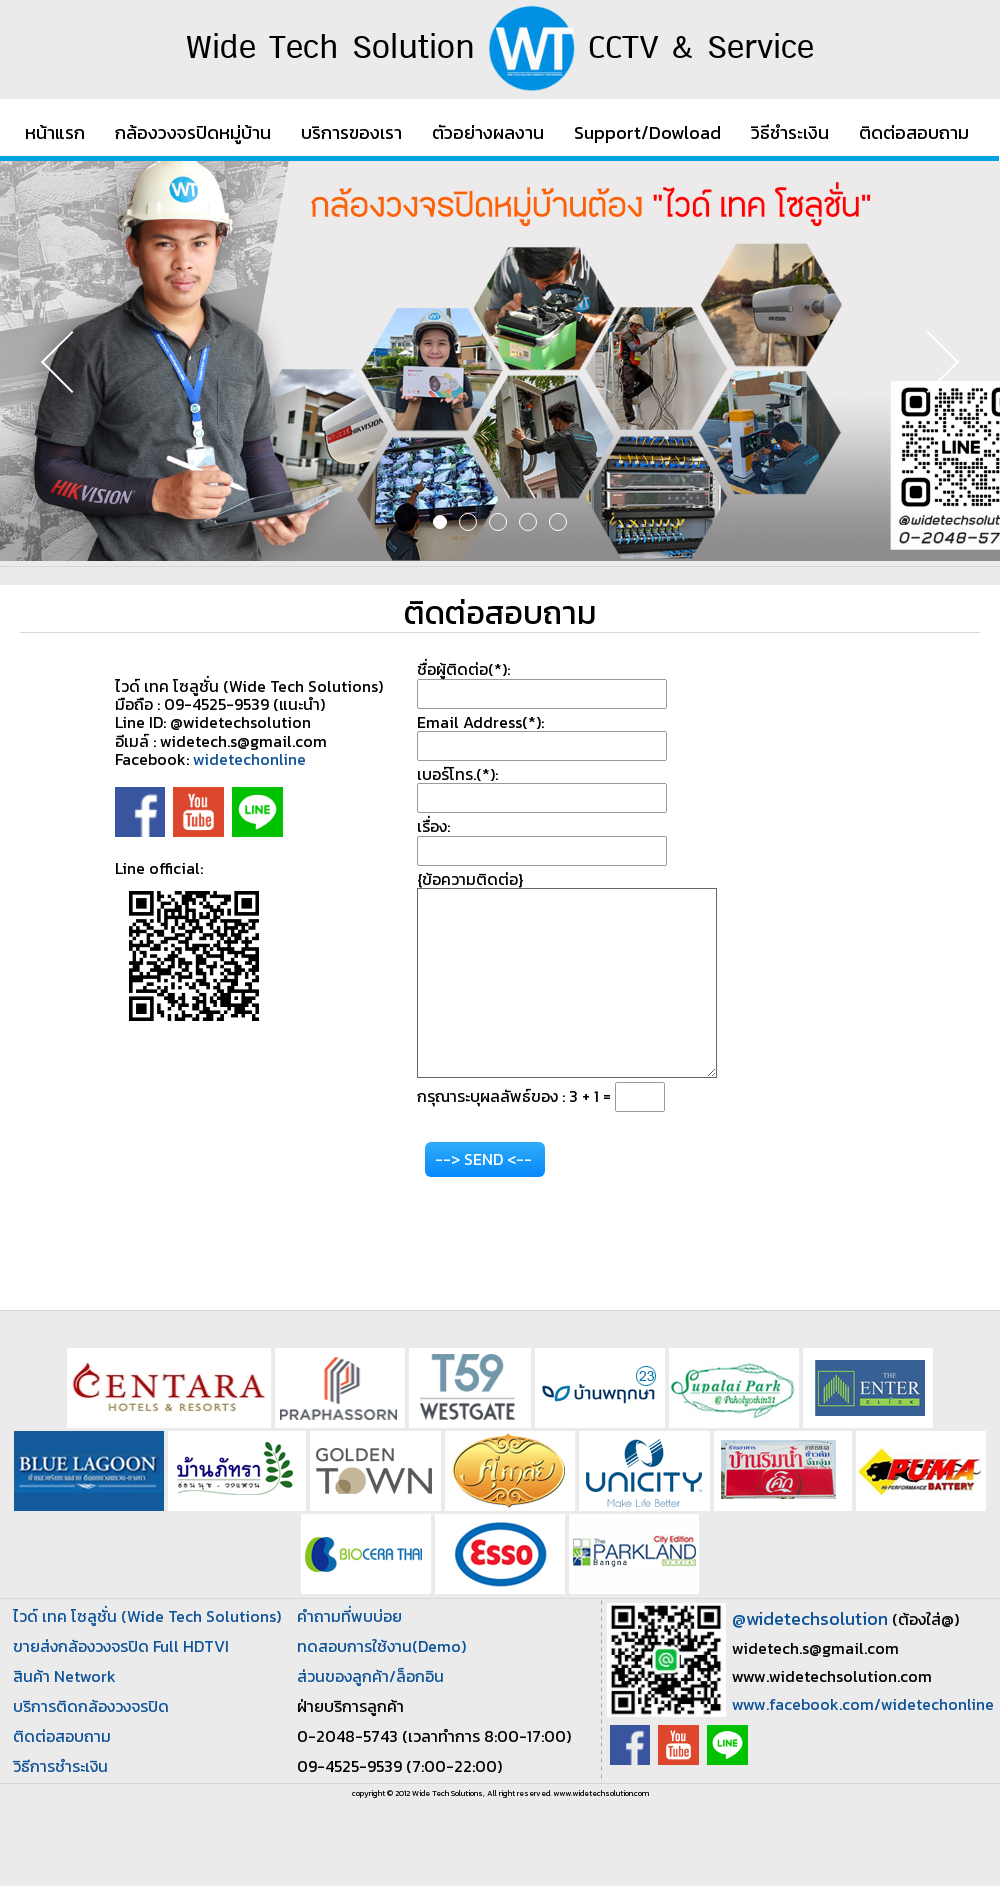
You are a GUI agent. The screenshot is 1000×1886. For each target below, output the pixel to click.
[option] (500, 361)
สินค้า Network (64, 1676)
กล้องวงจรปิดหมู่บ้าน (193, 132)
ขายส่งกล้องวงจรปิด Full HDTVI (121, 1646)
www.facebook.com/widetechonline (863, 1704)
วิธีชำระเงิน (790, 132)
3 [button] (498, 522)
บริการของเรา (351, 132)
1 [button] (440, 522)
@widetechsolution (810, 1618)
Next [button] (925, 361)
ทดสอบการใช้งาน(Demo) (381, 1646)
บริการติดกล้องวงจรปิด (91, 1706)
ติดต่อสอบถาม (914, 132)
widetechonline (249, 759)
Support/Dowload (647, 132)
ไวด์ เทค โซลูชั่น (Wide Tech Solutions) (147, 1616)
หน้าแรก (55, 132)
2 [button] (468, 522)
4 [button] (528, 522)
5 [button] (558, 522)
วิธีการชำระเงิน (60, 1766)
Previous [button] (75, 361)
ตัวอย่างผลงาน (488, 132)
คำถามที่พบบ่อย (349, 1616)
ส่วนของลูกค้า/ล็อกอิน (370, 1676)
